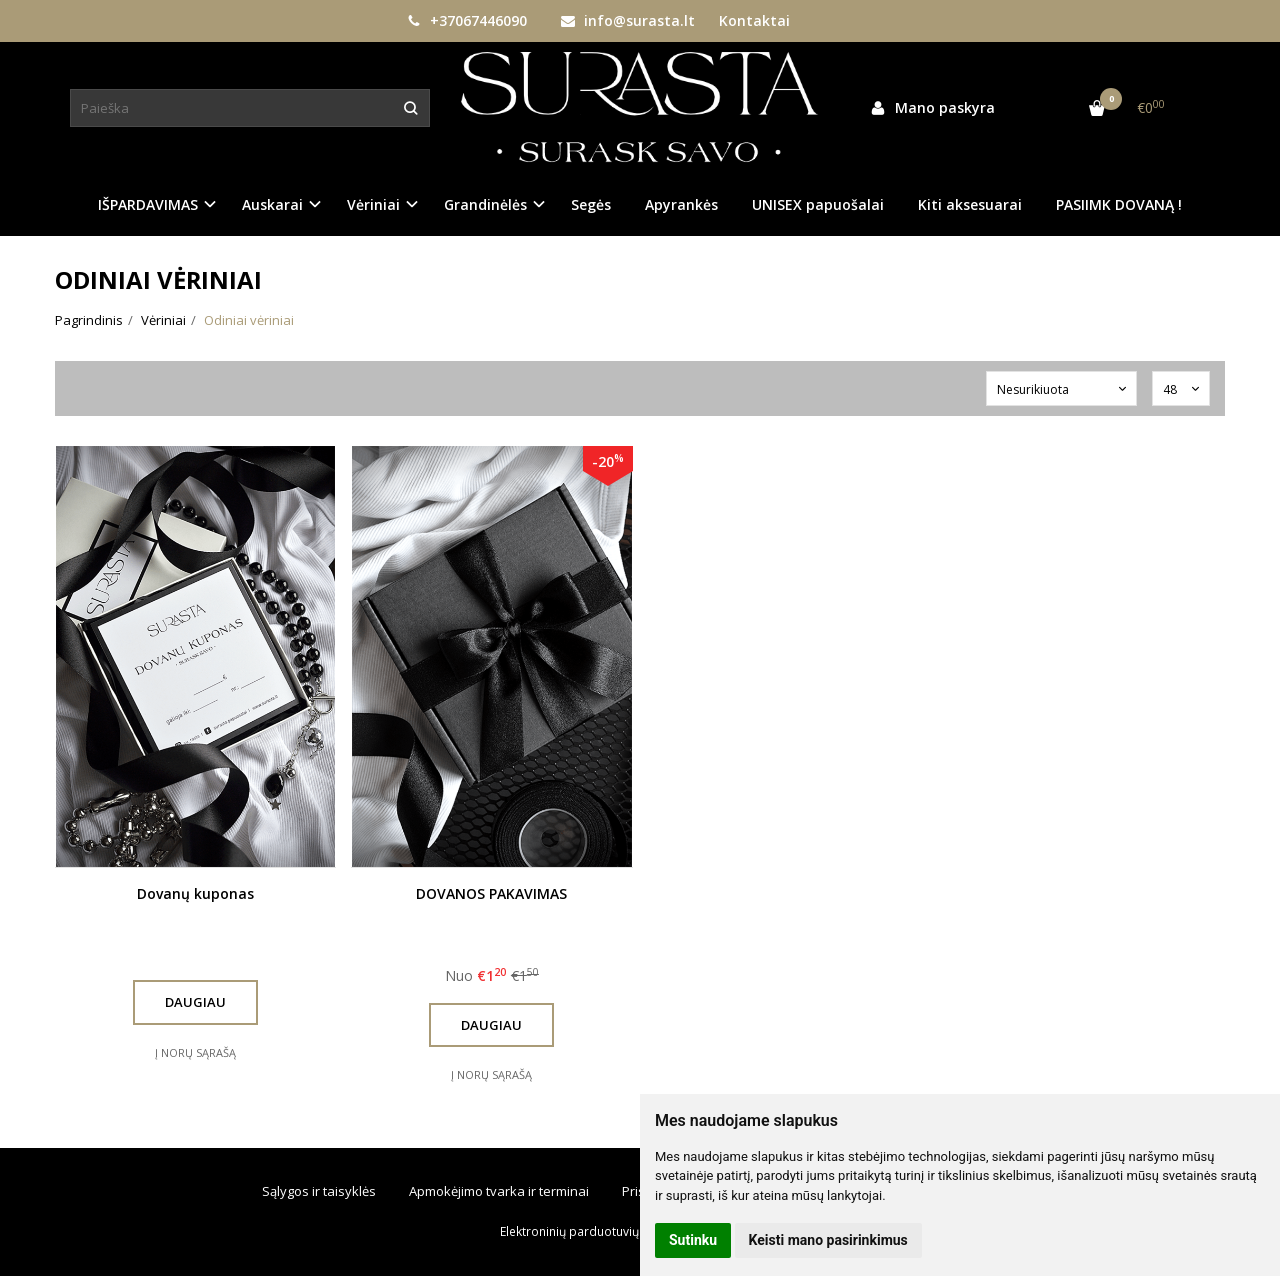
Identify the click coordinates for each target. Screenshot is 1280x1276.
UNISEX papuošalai (818, 204)
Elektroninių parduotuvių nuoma (591, 1231)
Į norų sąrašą (195, 1052)
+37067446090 (467, 20)
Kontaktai (754, 20)
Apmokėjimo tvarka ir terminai (499, 1191)
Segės (591, 204)
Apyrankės (681, 204)
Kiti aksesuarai (970, 204)
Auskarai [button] (272, 204)
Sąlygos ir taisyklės (319, 1191)
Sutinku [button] (693, 1240)
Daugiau (195, 1002)
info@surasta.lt (628, 20)
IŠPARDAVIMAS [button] (148, 204)
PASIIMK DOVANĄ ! (1119, 204)
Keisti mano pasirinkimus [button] (828, 1240)
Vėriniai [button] (373, 204)
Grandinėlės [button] (485, 204)
